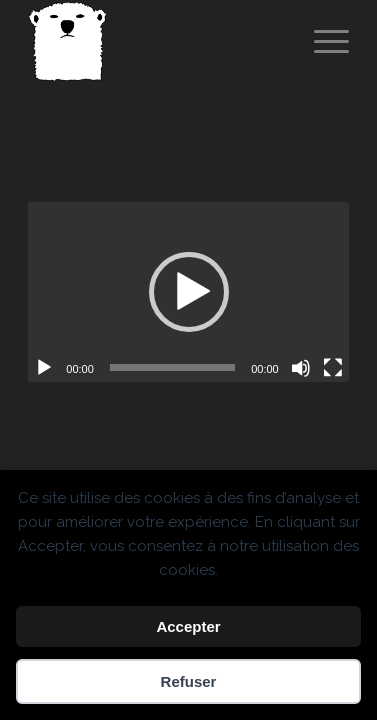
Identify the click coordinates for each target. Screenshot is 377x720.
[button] (189, 292)
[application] (188, 292)
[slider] (172, 367)
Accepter (188, 626)
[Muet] (301, 368)
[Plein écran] (333, 368)
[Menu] (321, 41)
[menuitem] (321, 41)
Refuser (189, 681)
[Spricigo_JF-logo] (156, 41)
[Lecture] (44, 368)
